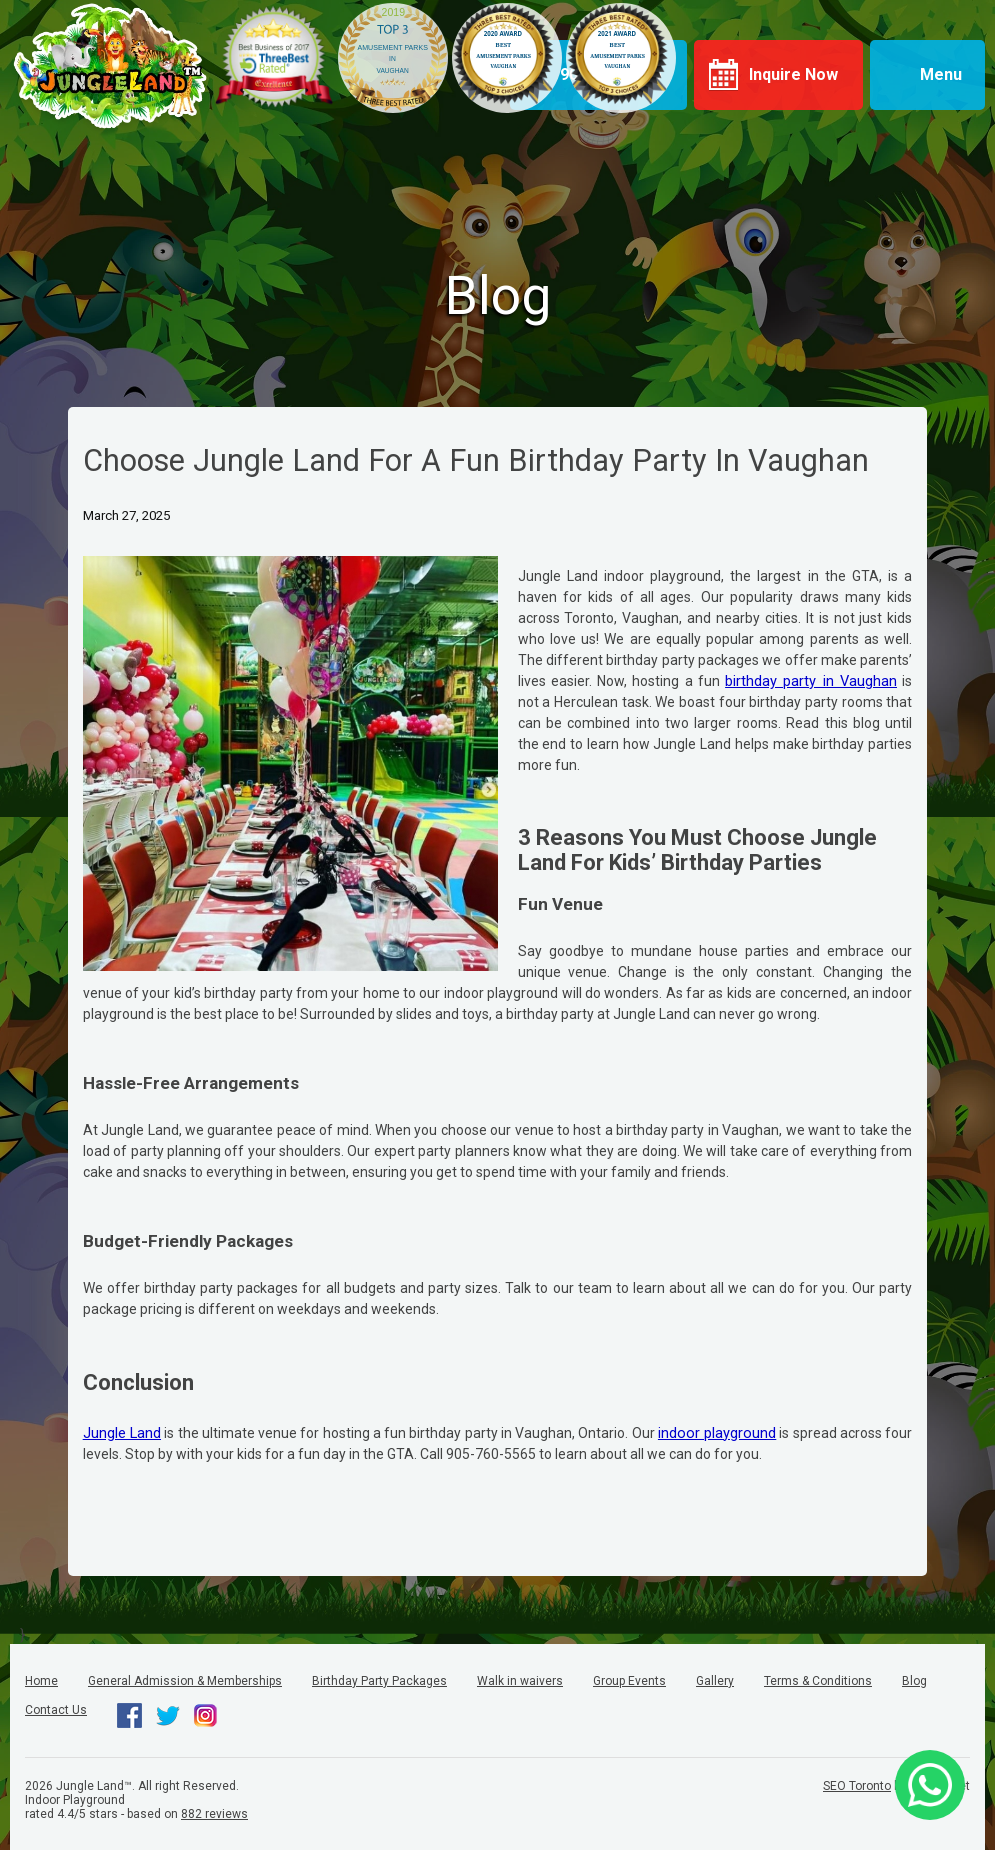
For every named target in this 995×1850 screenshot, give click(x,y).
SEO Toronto (857, 1786)
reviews (214, 1814)
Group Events (629, 1681)
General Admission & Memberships (185, 1681)
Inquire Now (793, 74)
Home (41, 1681)
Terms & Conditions (818, 1681)
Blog (914, 1681)
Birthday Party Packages (379, 1681)
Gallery (715, 1681)
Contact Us (56, 1710)
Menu (941, 74)
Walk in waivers (520, 1681)
